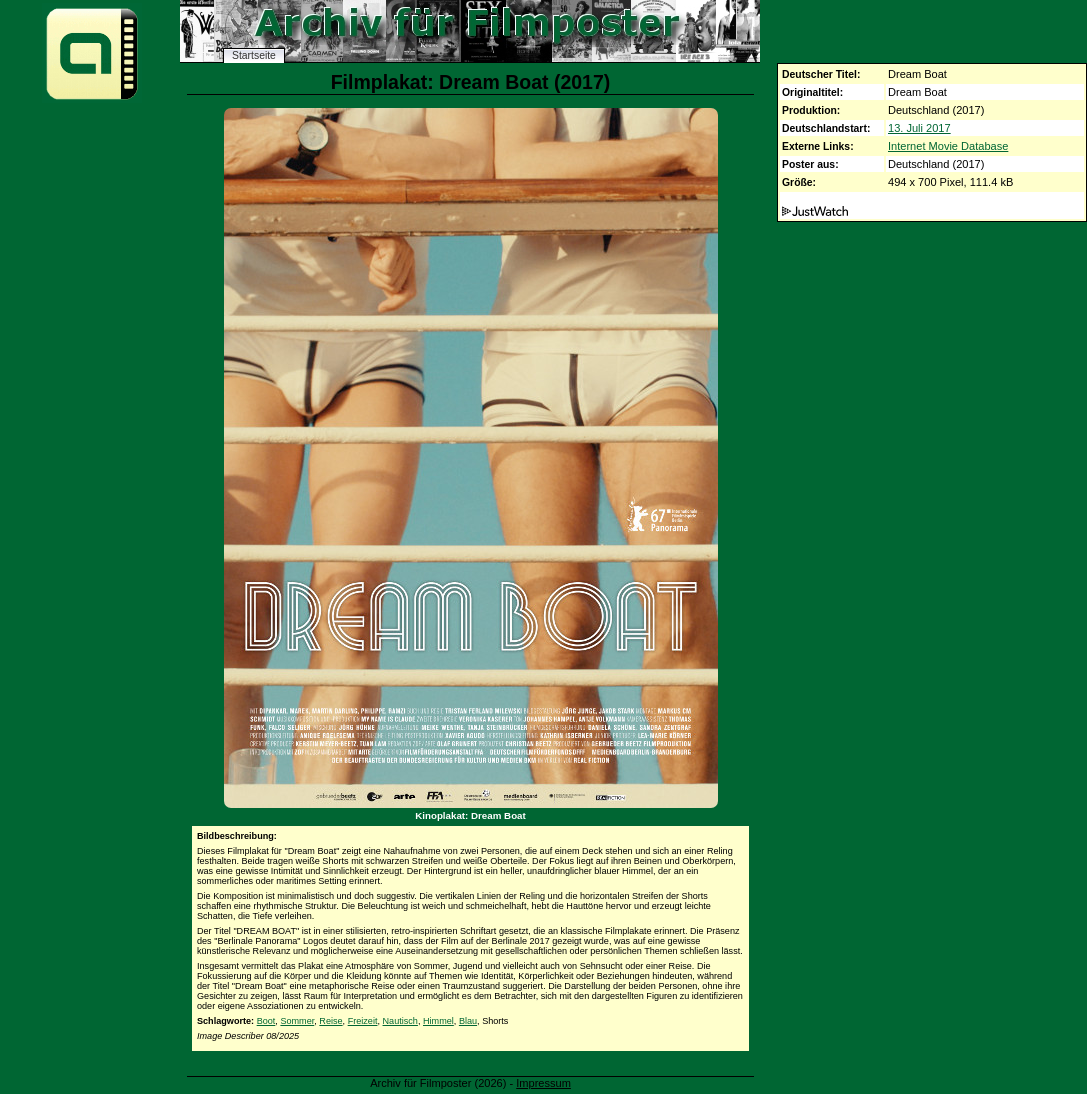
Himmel (438, 1021)
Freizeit (363, 1021)
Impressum (543, 1083)
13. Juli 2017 (919, 128)
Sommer (297, 1021)
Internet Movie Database (948, 146)
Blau (468, 1021)
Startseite (254, 55)
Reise (330, 1021)
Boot (266, 1021)
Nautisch (400, 1021)
